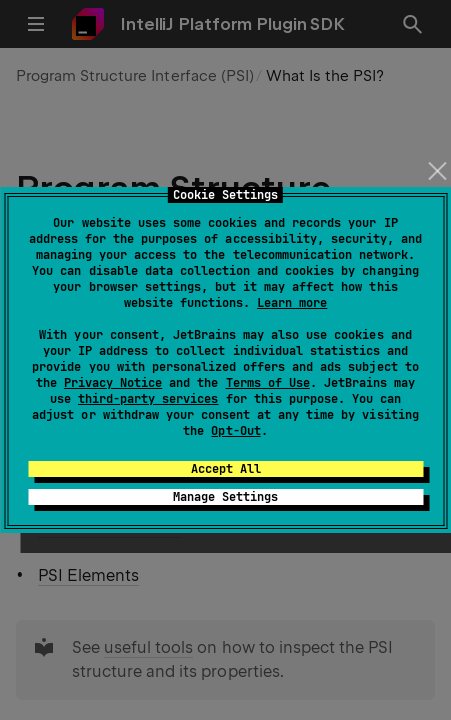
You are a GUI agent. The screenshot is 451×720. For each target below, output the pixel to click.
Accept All (226, 469)
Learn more (292, 303)
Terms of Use (268, 383)
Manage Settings (225, 497)
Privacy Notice (113, 383)
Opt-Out (235, 431)
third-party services (148, 399)
